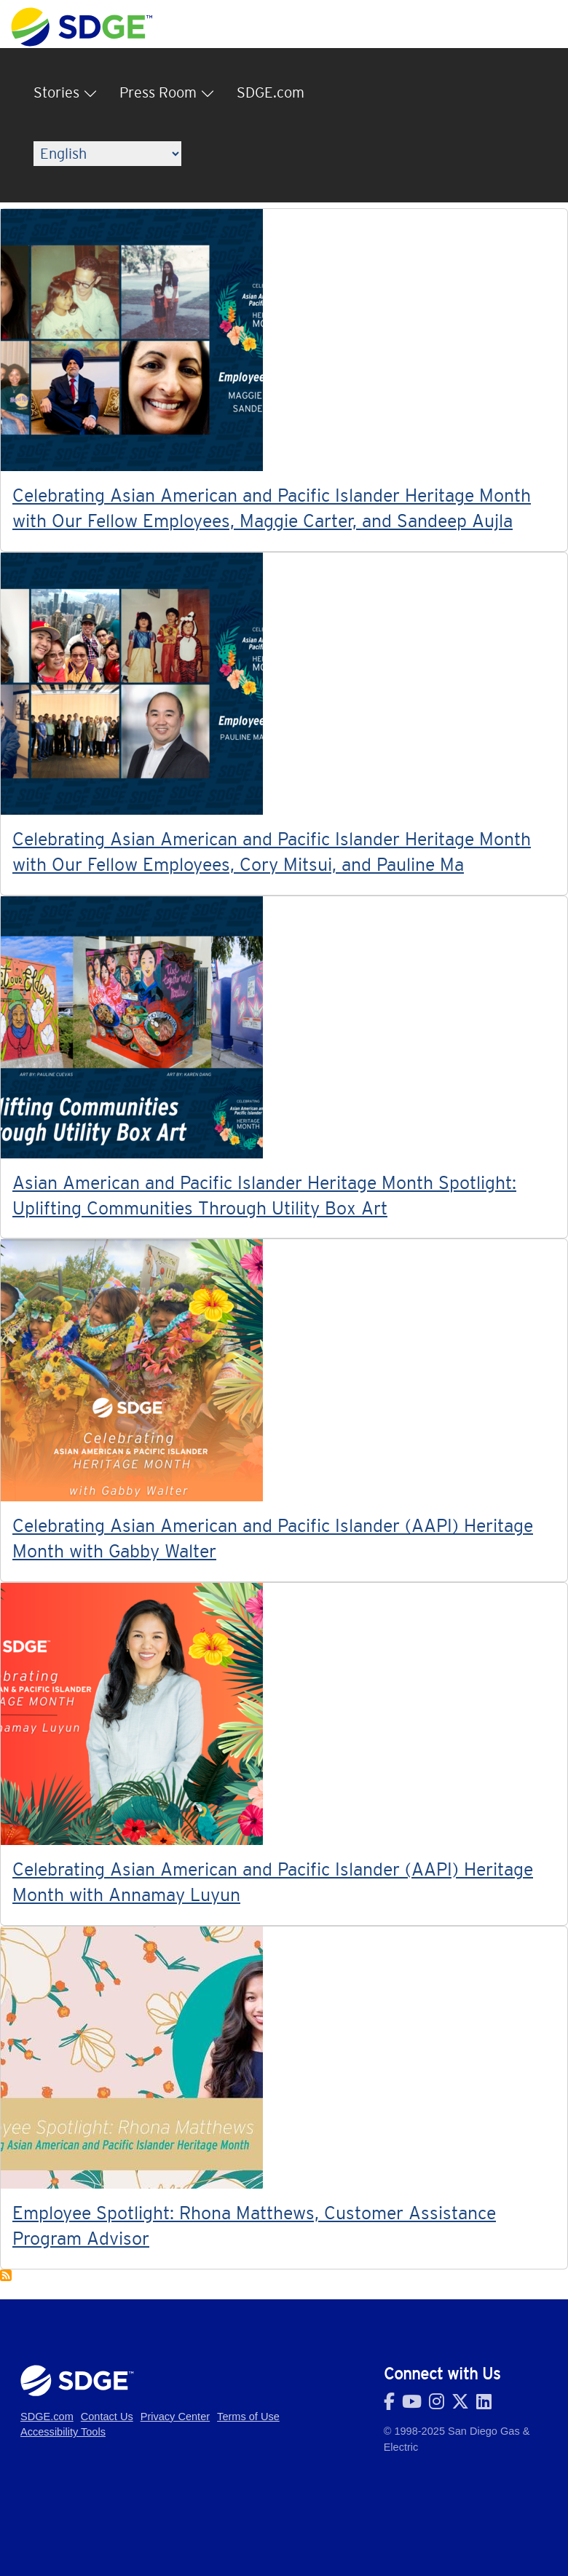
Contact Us (107, 2416)
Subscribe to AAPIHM (6, 2275)
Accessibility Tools (63, 2432)
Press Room (158, 92)
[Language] (107, 153)
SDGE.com (270, 92)
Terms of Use (248, 2416)
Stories (56, 92)
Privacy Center (175, 2416)
